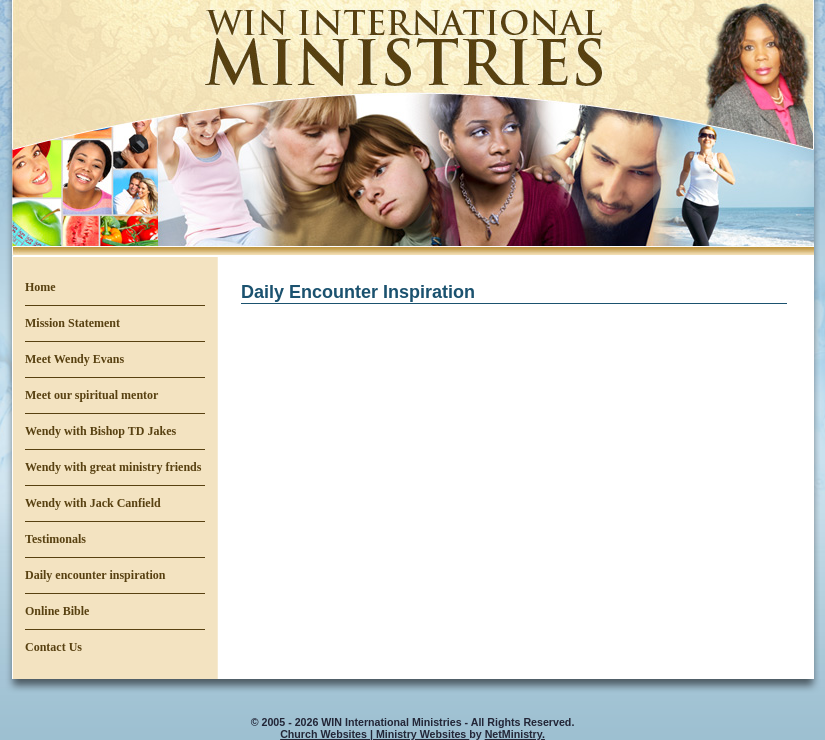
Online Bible (57, 611)
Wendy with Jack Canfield (93, 503)
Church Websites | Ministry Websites (374, 734)
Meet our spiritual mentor (91, 395)
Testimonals (55, 539)
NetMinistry (513, 734)
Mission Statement (72, 323)
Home (40, 287)
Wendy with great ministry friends (113, 467)
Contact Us (53, 647)
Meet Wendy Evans (74, 359)
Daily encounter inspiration (95, 575)
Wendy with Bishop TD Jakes (100, 431)
